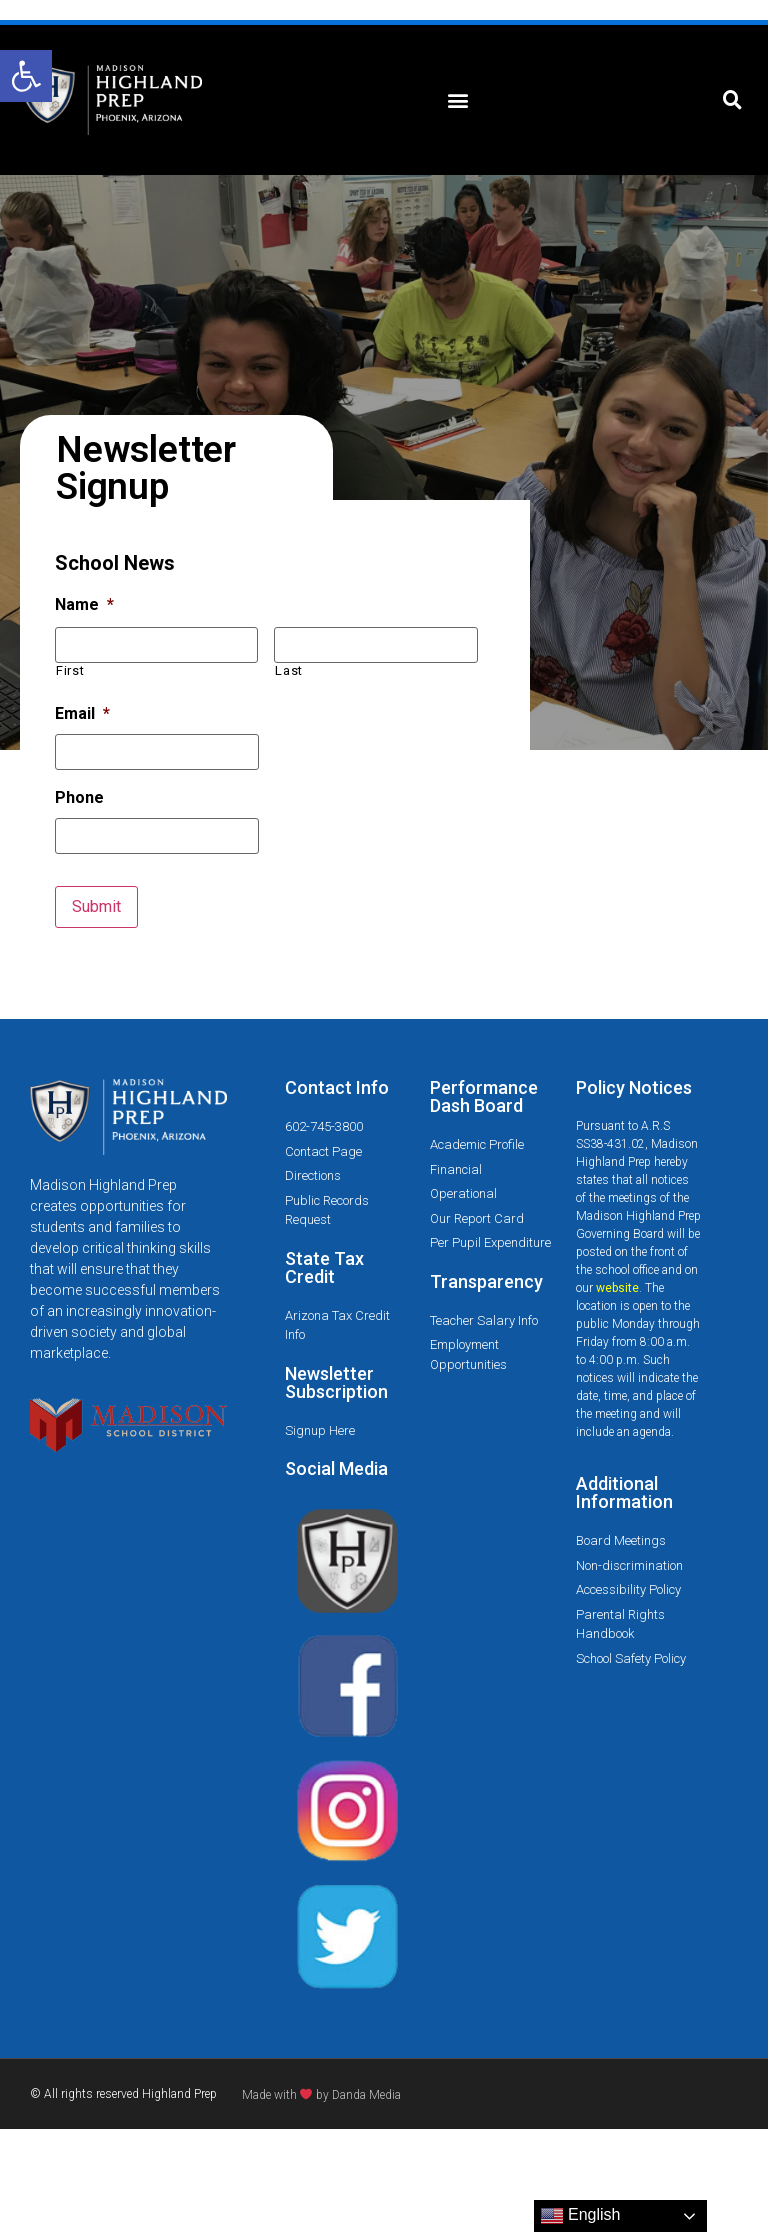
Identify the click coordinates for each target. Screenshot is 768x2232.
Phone (79, 797)
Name (84, 604)
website (617, 1288)
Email (82, 713)
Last (289, 670)
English (580, 2216)
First (70, 670)
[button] (26, 76)
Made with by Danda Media (322, 2095)
